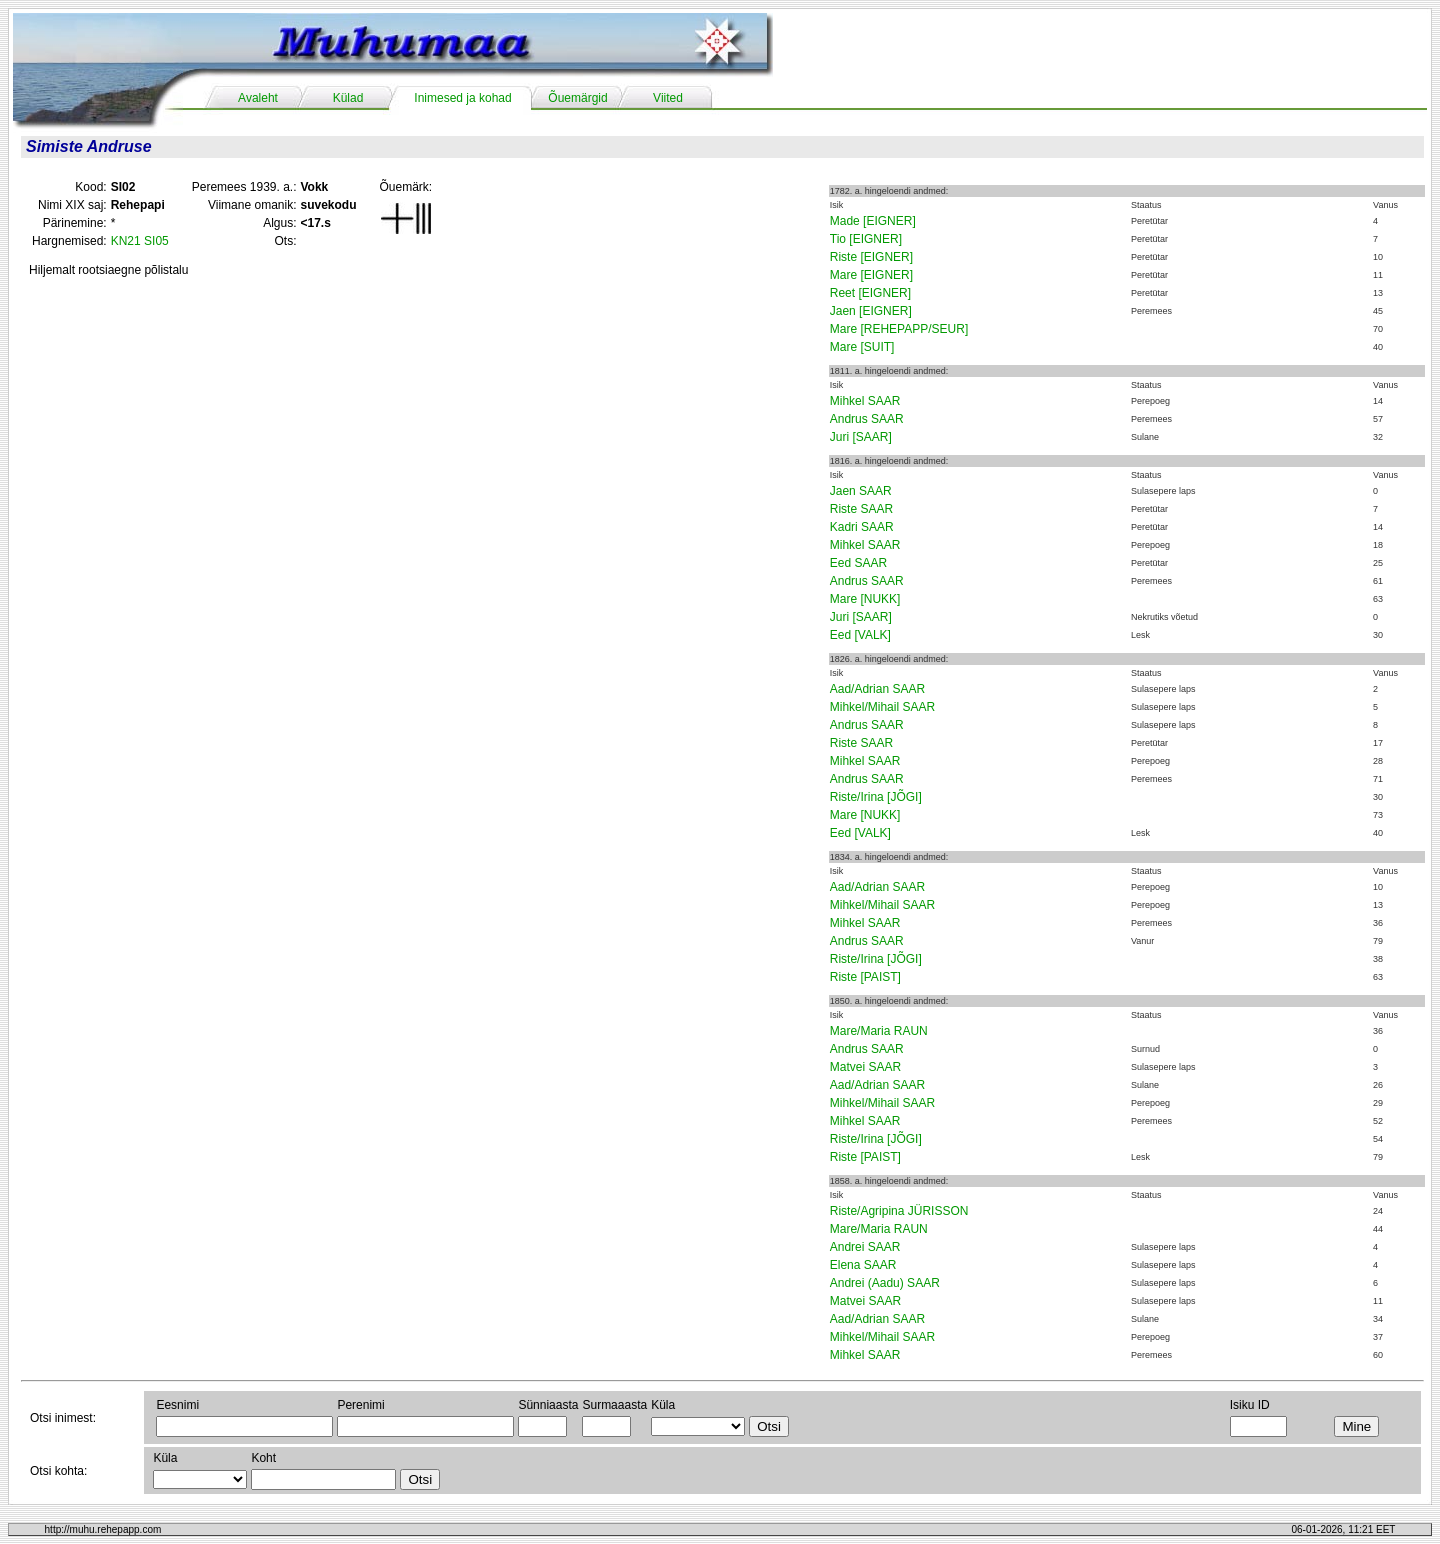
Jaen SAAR (861, 491)
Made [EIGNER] (873, 221)
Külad (348, 98)
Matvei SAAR (865, 1067)
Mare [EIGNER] (871, 275)
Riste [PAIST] (865, 977)
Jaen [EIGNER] (871, 311)
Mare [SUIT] (862, 347)
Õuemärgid (577, 98)
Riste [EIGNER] (871, 257)
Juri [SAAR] (861, 437)
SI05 (156, 241)
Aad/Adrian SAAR (877, 689)
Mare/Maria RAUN (879, 1031)
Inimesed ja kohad (462, 98)
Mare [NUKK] (865, 599)
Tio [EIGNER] (866, 239)
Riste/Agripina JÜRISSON (899, 1211)
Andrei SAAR (865, 1247)
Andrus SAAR (867, 419)
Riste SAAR (861, 509)
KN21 (126, 241)
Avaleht (258, 98)
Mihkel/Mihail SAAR (882, 707)
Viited (668, 98)
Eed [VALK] (860, 635)
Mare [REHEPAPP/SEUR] (899, 329)
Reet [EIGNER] (870, 293)
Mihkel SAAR (865, 401)
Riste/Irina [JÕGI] (876, 797)
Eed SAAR (858, 563)
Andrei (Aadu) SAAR (885, 1283)
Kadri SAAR (862, 527)
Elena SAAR (863, 1265)
